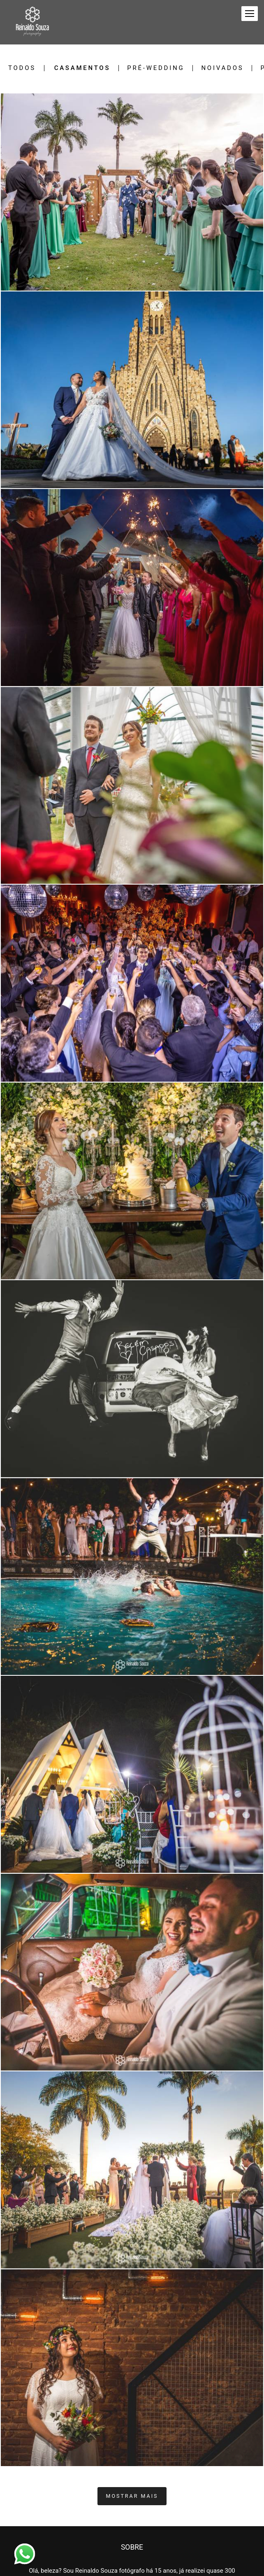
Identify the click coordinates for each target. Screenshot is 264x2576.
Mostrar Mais (132, 2496)
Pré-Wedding (155, 68)
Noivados (222, 68)
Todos (22, 68)
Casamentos (82, 68)
